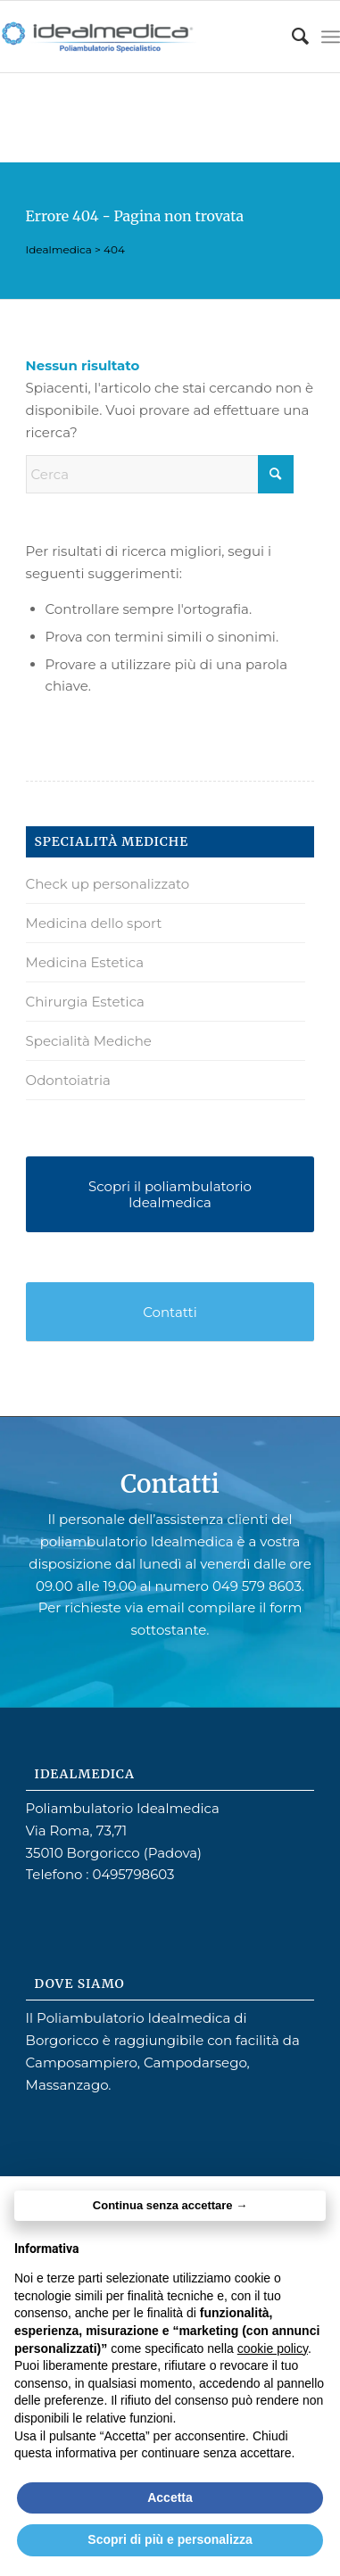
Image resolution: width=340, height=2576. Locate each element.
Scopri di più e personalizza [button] (169, 2539)
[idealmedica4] (136, 36)
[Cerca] (291, 36)
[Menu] (330, 36)
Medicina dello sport (94, 923)
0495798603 (133, 1874)
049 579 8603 (257, 1586)
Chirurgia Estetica (85, 1001)
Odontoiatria (68, 1080)
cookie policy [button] (272, 2348)
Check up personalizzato (108, 883)
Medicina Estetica (85, 962)
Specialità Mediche (89, 1040)
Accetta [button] (170, 2497)
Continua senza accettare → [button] (170, 2205)
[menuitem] (291, 36)
